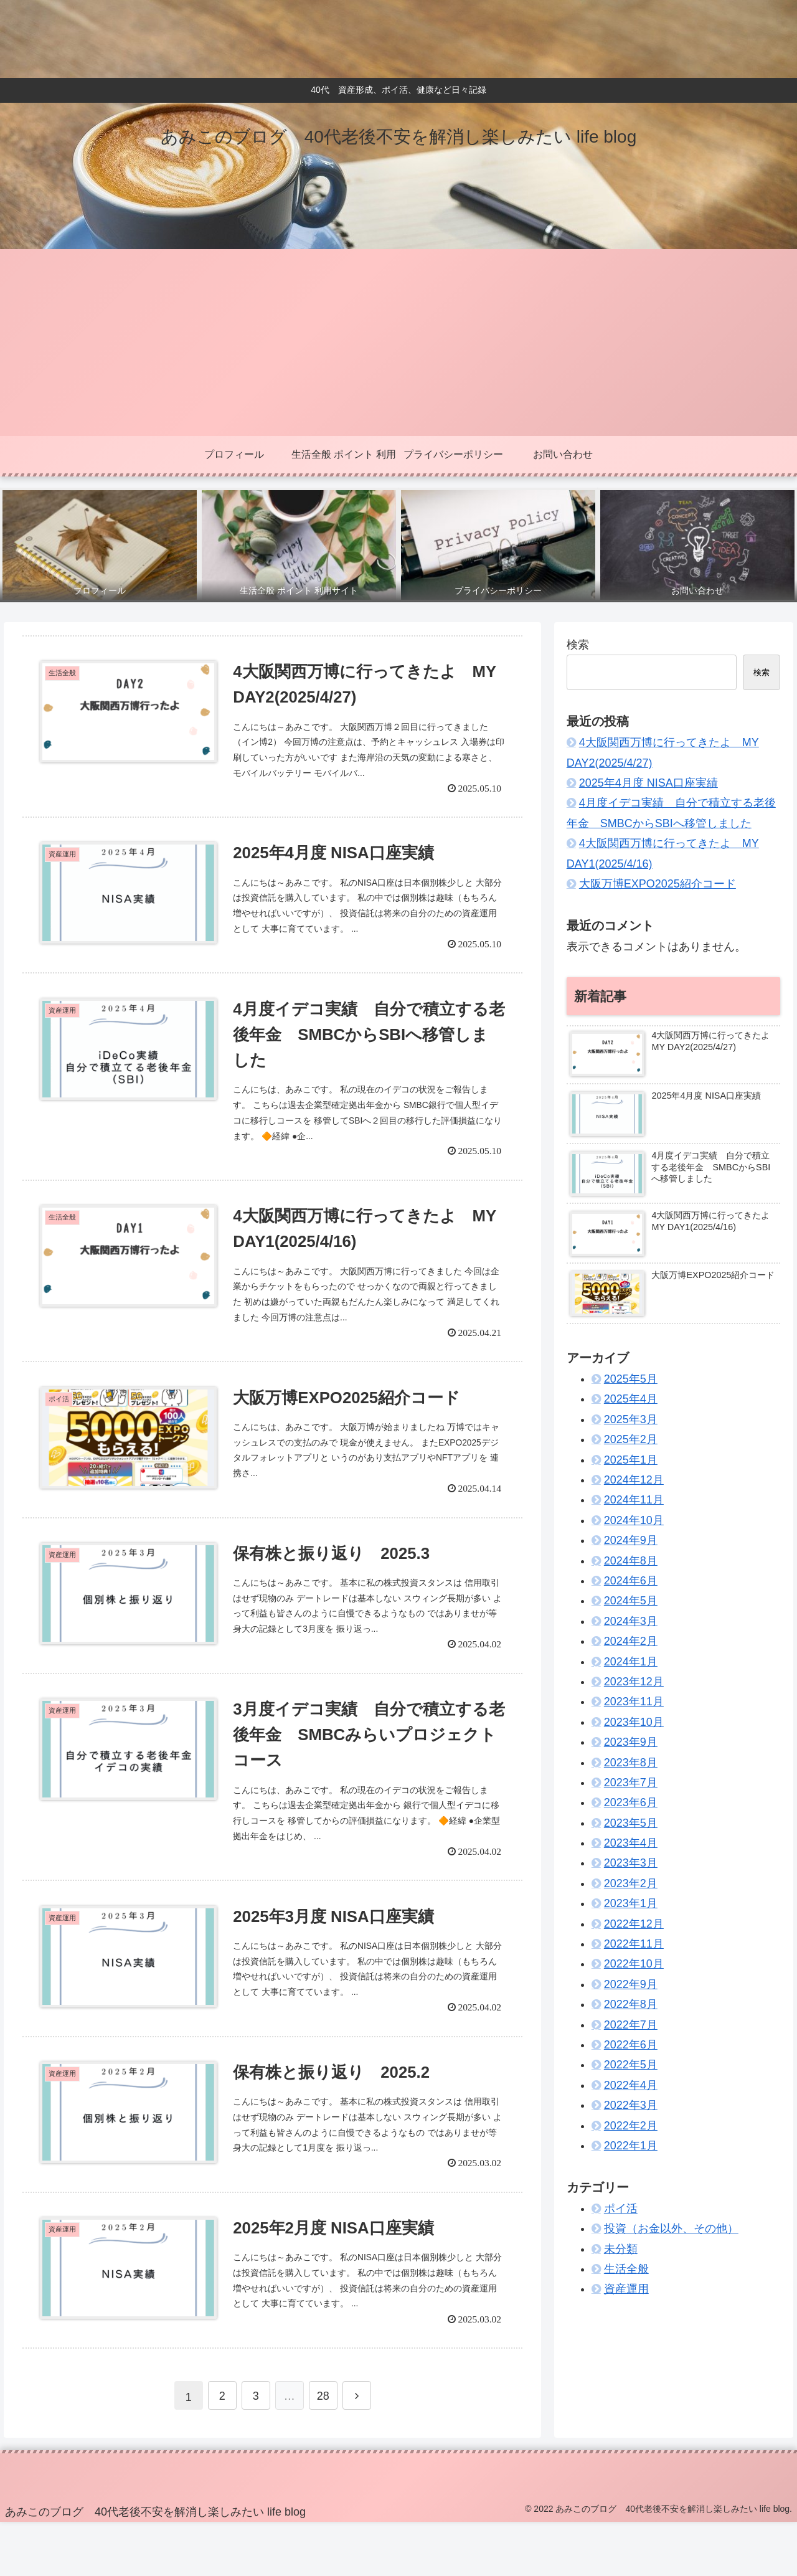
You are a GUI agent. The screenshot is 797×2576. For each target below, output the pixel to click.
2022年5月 (631, 2064)
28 (323, 2450)
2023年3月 (631, 1863)
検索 (578, 644)
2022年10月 (634, 1964)
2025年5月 (631, 1379)
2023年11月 (634, 1701)
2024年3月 (631, 1621)
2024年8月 (631, 1561)
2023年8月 (631, 1762)
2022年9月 (631, 1984)
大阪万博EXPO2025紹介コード (657, 884)
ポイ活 (621, 2208)
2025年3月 (631, 1419)
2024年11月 (634, 1500)
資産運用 (626, 2289)
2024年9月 (631, 1540)
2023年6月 (631, 1802)
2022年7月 (631, 2025)
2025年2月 (631, 1439)
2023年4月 (631, 1843)
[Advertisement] (398, 342)
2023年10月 (634, 1722)
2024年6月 (631, 1580)
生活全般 (626, 2269)
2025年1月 (631, 1460)
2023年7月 (631, 1782)
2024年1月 (631, 1661)
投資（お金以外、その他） (671, 2228)
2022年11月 (634, 1944)
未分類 (621, 2249)
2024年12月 (634, 1480)
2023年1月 (631, 1903)
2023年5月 (631, 1823)
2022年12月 (634, 1924)
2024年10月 (634, 1520)
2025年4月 (631, 1399)
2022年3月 (631, 2105)
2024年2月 (631, 1641)
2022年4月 (631, 2085)
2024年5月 (631, 1600)
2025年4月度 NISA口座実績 (648, 783)
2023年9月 (631, 1742)
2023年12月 (634, 1681)
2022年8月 (631, 2004)
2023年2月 (631, 1883)
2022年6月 (631, 2045)
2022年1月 (631, 2145)
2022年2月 (631, 2125)
